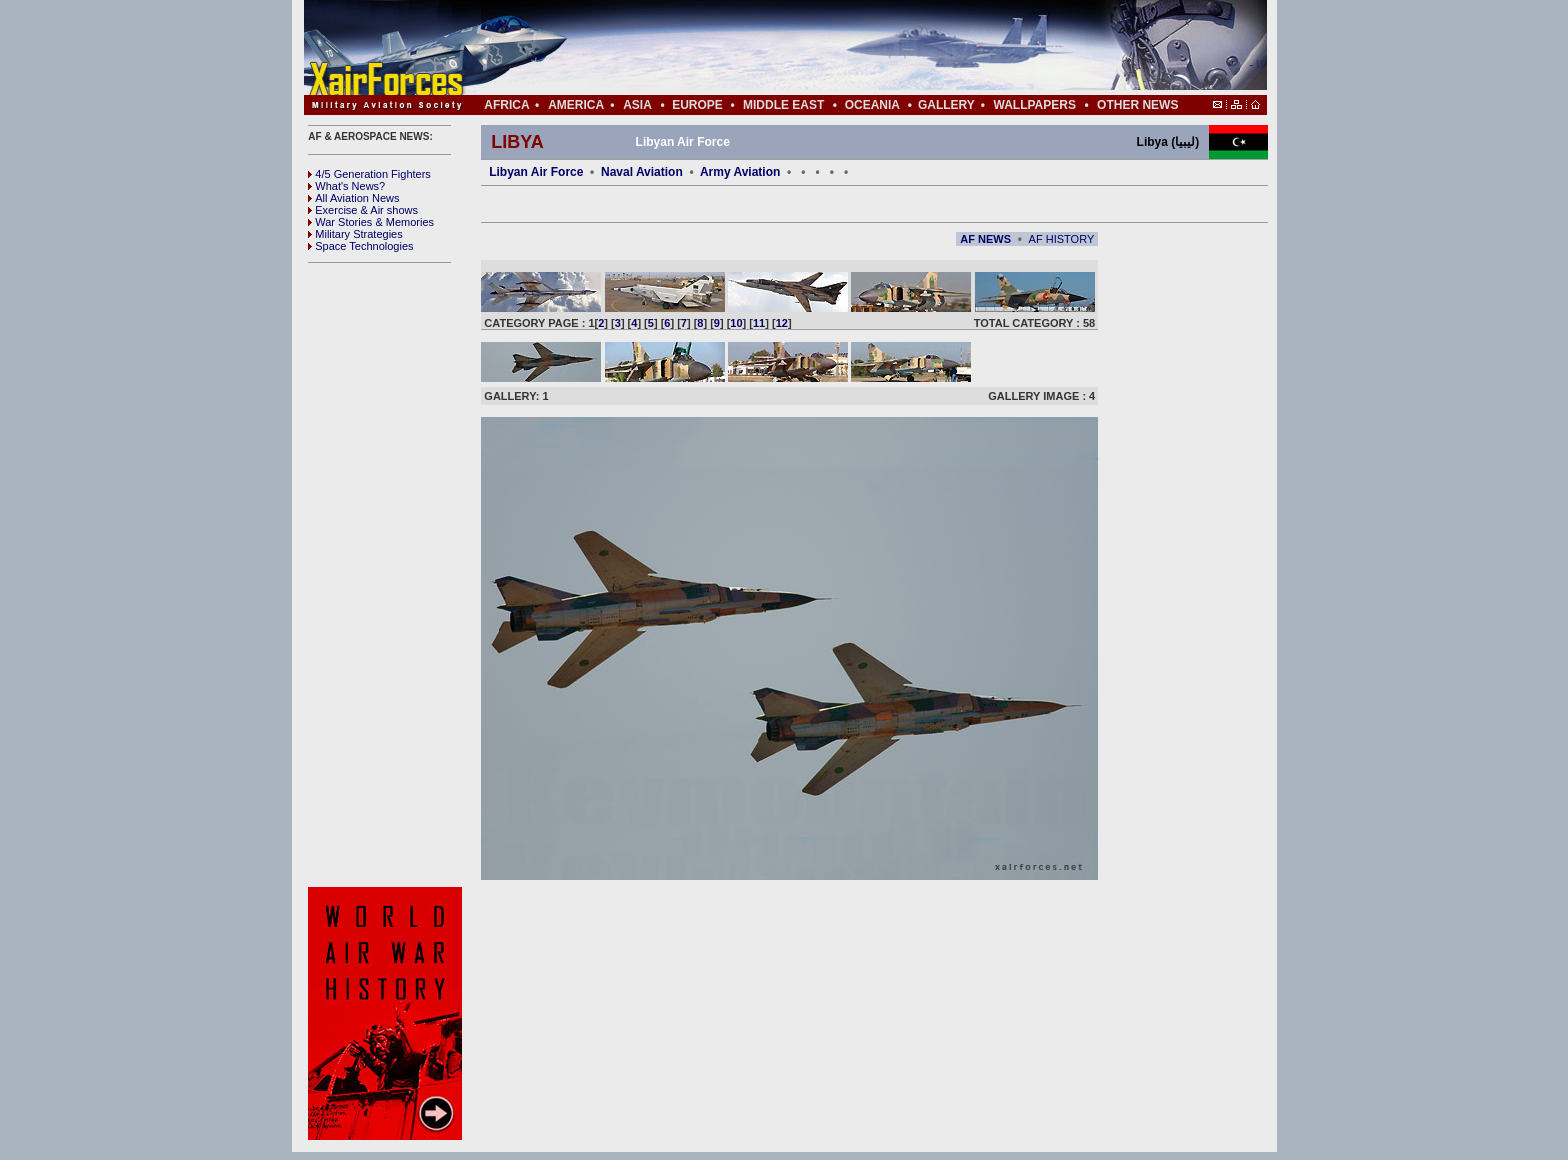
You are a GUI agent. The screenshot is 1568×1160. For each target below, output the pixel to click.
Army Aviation (740, 172)
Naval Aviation (642, 172)
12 (782, 323)
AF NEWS (985, 239)
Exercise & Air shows (363, 210)
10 (736, 323)
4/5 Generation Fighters (371, 174)
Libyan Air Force (536, 172)
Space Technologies (360, 246)
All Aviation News (353, 198)
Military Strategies (355, 234)
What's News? (346, 186)
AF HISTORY (1062, 239)
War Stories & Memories (371, 222)
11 (759, 323)
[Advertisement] (845, 48)
